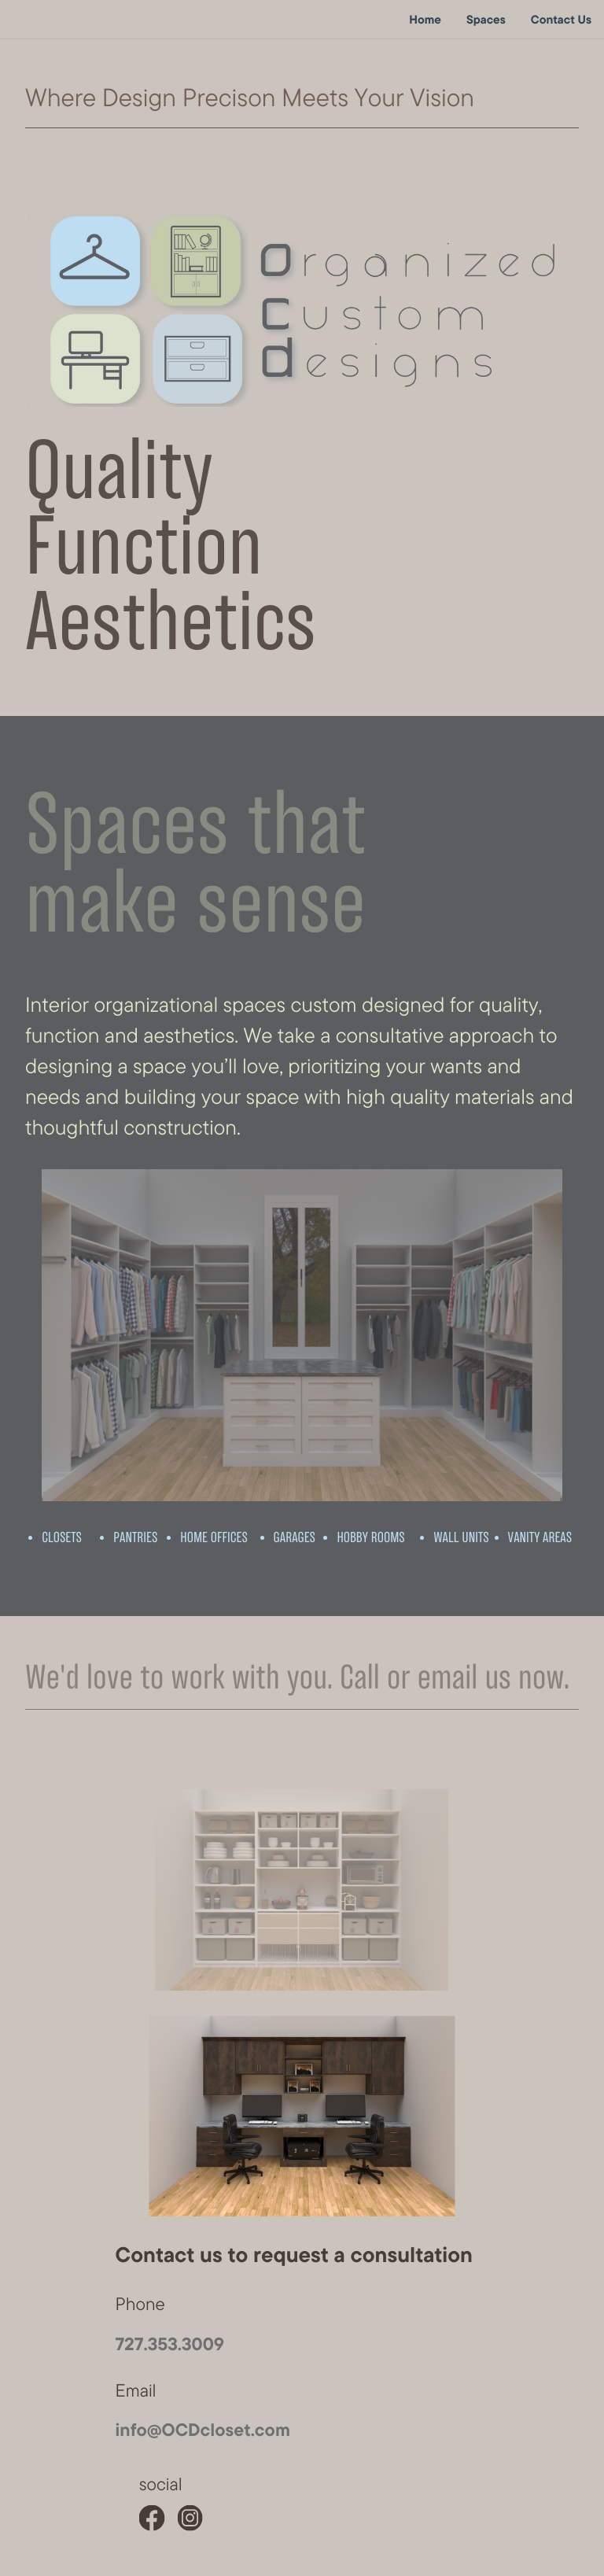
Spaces (486, 19)
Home (425, 19)
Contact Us (561, 19)
